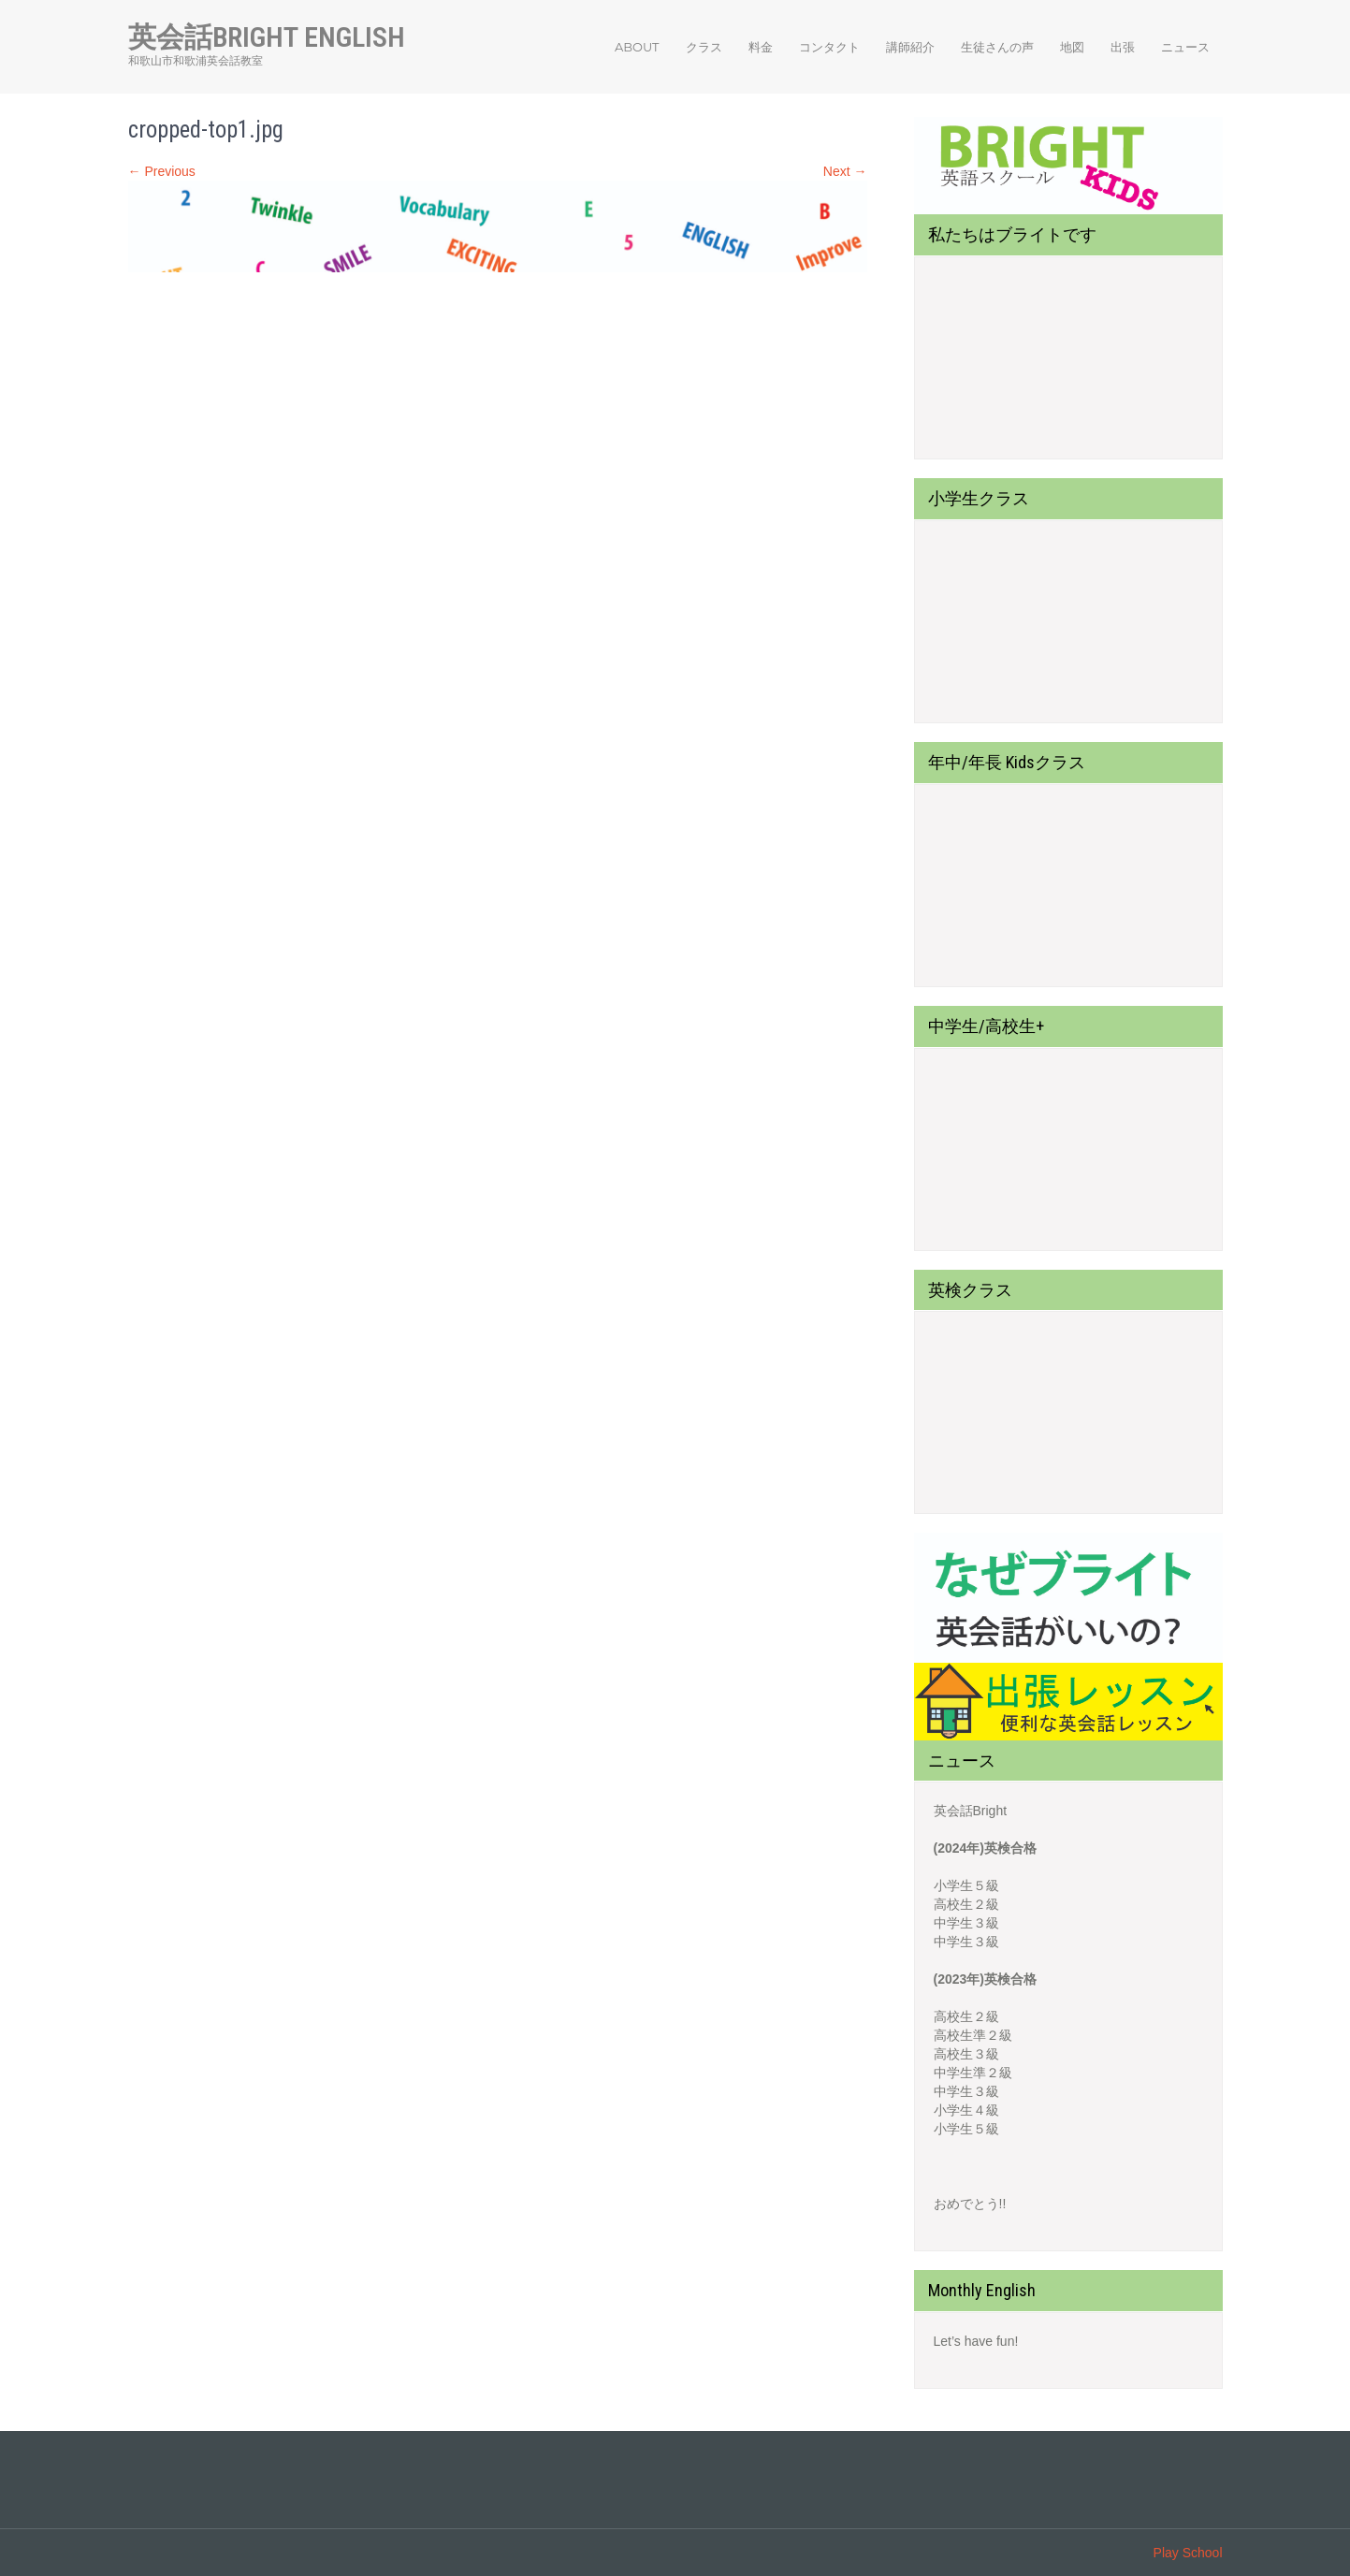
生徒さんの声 (997, 46)
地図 (1072, 46)
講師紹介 (910, 46)
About (637, 46)
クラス (704, 46)
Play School (1188, 2552)
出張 (1122, 46)
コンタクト (829, 46)
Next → (845, 171)
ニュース (1185, 46)
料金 (760, 46)
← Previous (162, 171)
